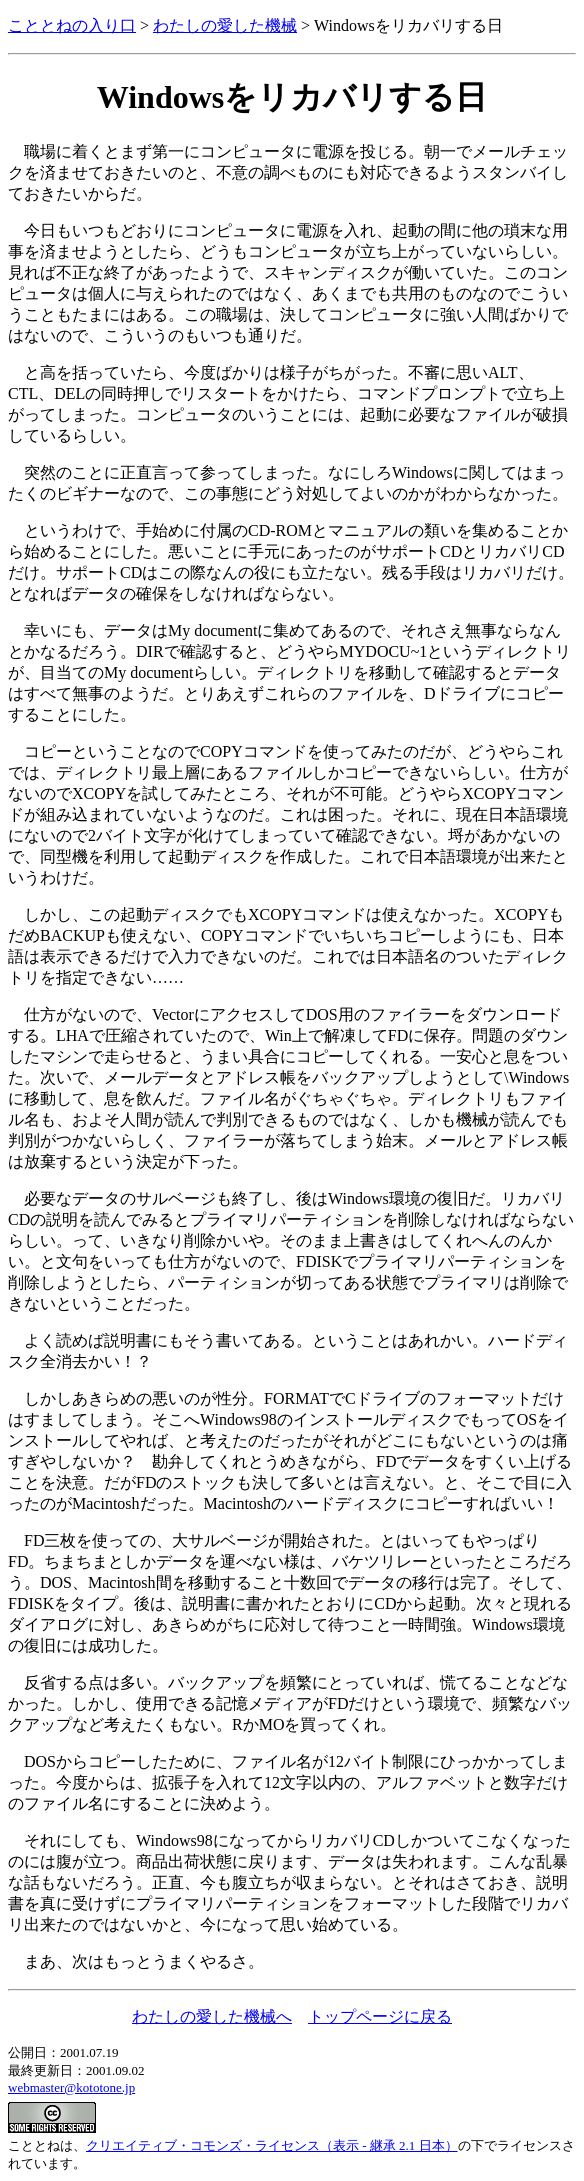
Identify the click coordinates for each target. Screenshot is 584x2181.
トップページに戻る (380, 2016)
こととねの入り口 (72, 25)
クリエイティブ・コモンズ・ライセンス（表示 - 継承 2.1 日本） (272, 2145)
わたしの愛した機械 (225, 25)
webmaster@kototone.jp (71, 2087)
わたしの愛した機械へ (212, 2016)
